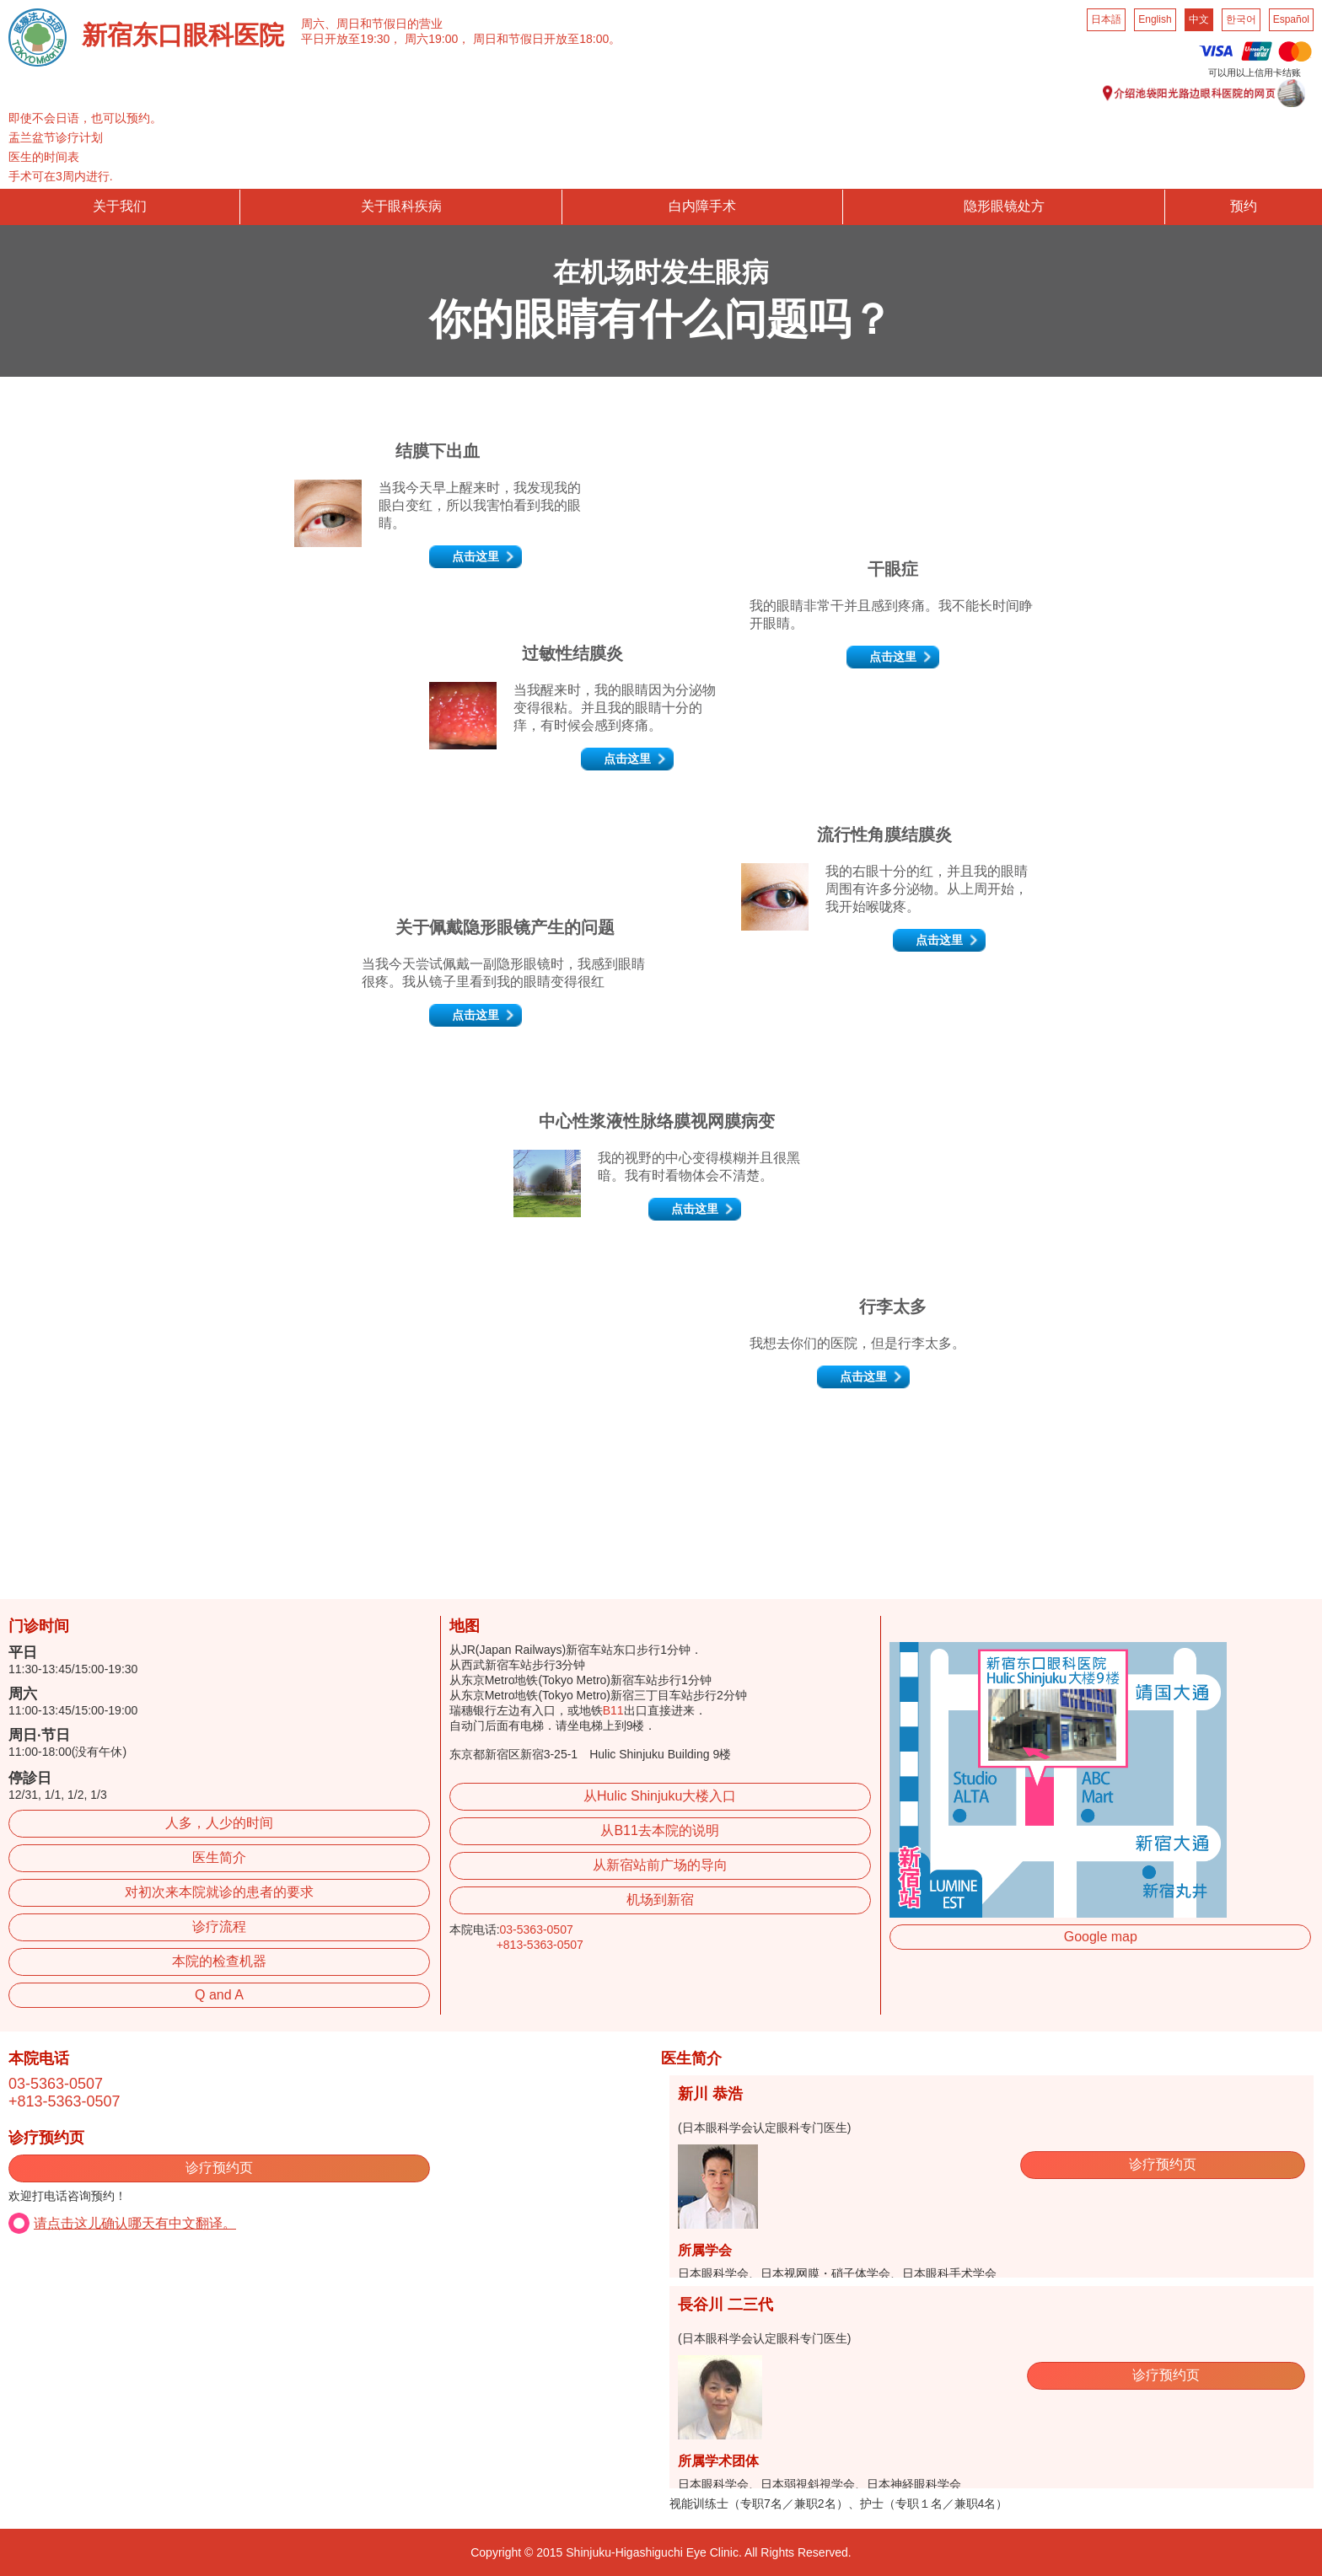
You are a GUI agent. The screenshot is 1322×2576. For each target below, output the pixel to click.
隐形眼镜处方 (1004, 206)
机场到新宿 (660, 1899)
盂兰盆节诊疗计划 (55, 137)
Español (1291, 19)
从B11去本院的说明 (659, 1830)
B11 (613, 1710)
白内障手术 (702, 206)
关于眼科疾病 (401, 206)
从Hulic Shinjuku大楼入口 (659, 1796)
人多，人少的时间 (219, 1823)
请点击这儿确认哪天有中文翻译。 (135, 2223)
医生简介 (219, 1857)
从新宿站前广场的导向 (660, 1865)
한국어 (1241, 19)
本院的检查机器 (219, 1961)
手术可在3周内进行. (60, 176)
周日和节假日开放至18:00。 (547, 39)
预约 (1243, 206)
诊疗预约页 (219, 2167)
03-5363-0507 (536, 1929)
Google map (1100, 1936)
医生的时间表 (43, 157)
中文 (1199, 19)
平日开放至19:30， (351, 39)
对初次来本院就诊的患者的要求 (219, 1892)
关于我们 (120, 206)
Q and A (219, 1995)
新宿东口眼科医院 (183, 35)
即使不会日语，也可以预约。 (85, 118)
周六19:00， (437, 39)
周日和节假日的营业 (389, 23)
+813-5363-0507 (540, 1944)
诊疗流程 (219, 1926)
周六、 (318, 23)
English (1154, 19)
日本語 (1106, 19)
